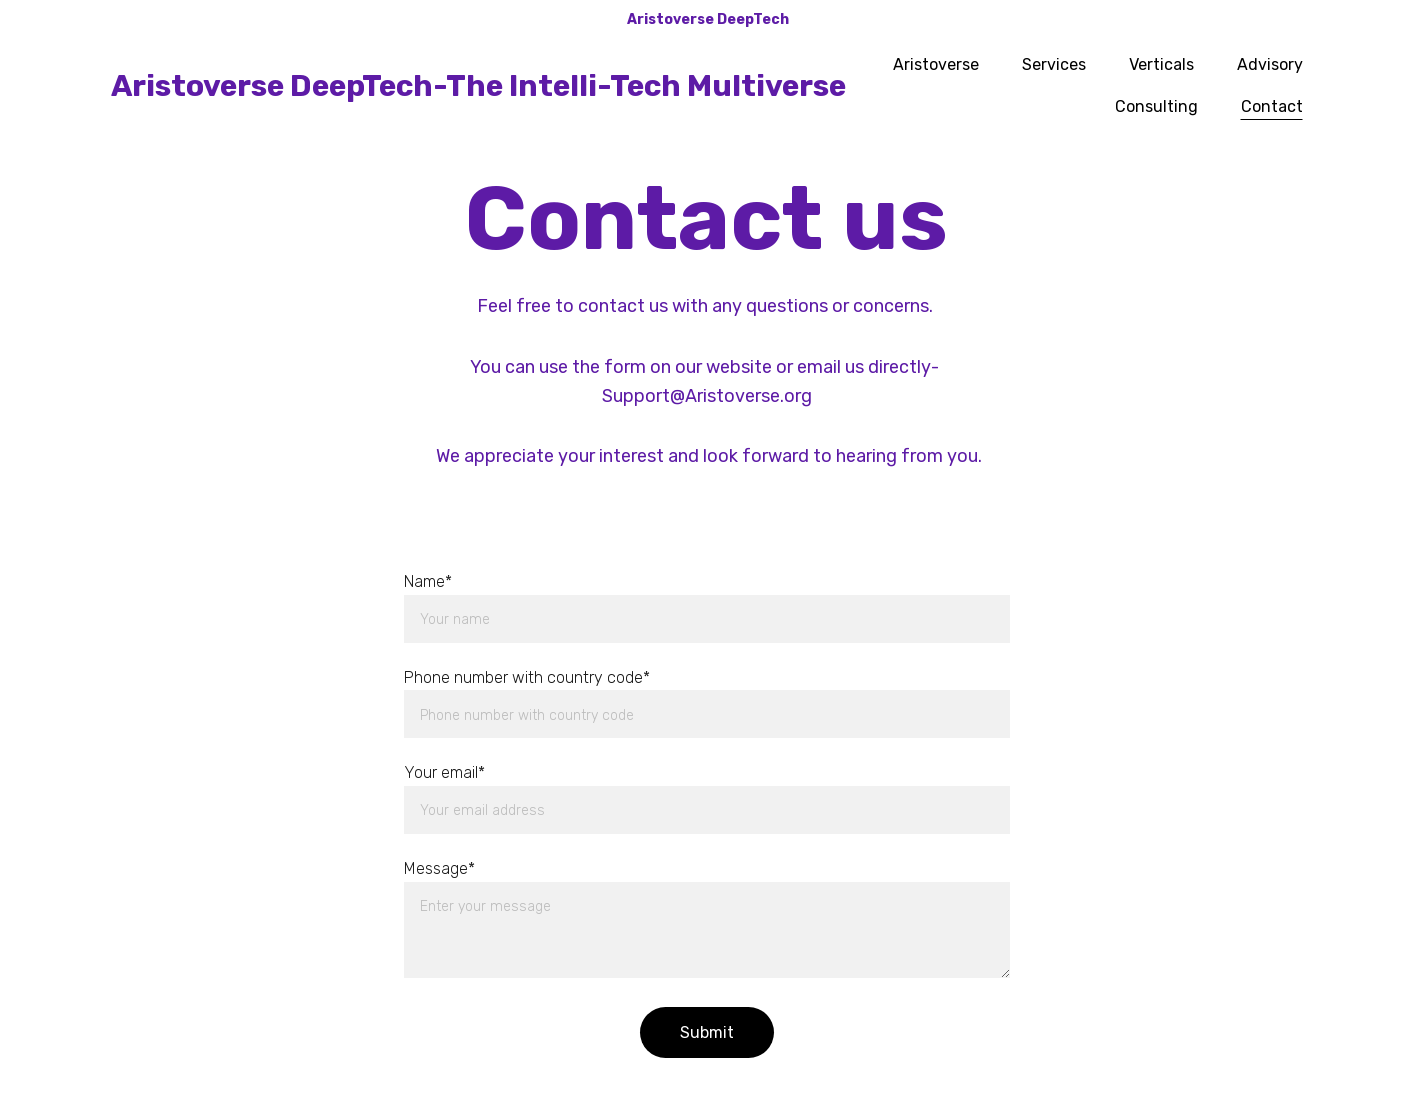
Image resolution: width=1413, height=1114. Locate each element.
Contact (1272, 106)
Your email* (444, 772)
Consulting (1156, 106)
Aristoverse (936, 64)
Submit (707, 1032)
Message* (439, 868)
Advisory (1270, 64)
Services (1054, 64)
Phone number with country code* (527, 677)
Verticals (1161, 64)
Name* (428, 581)
